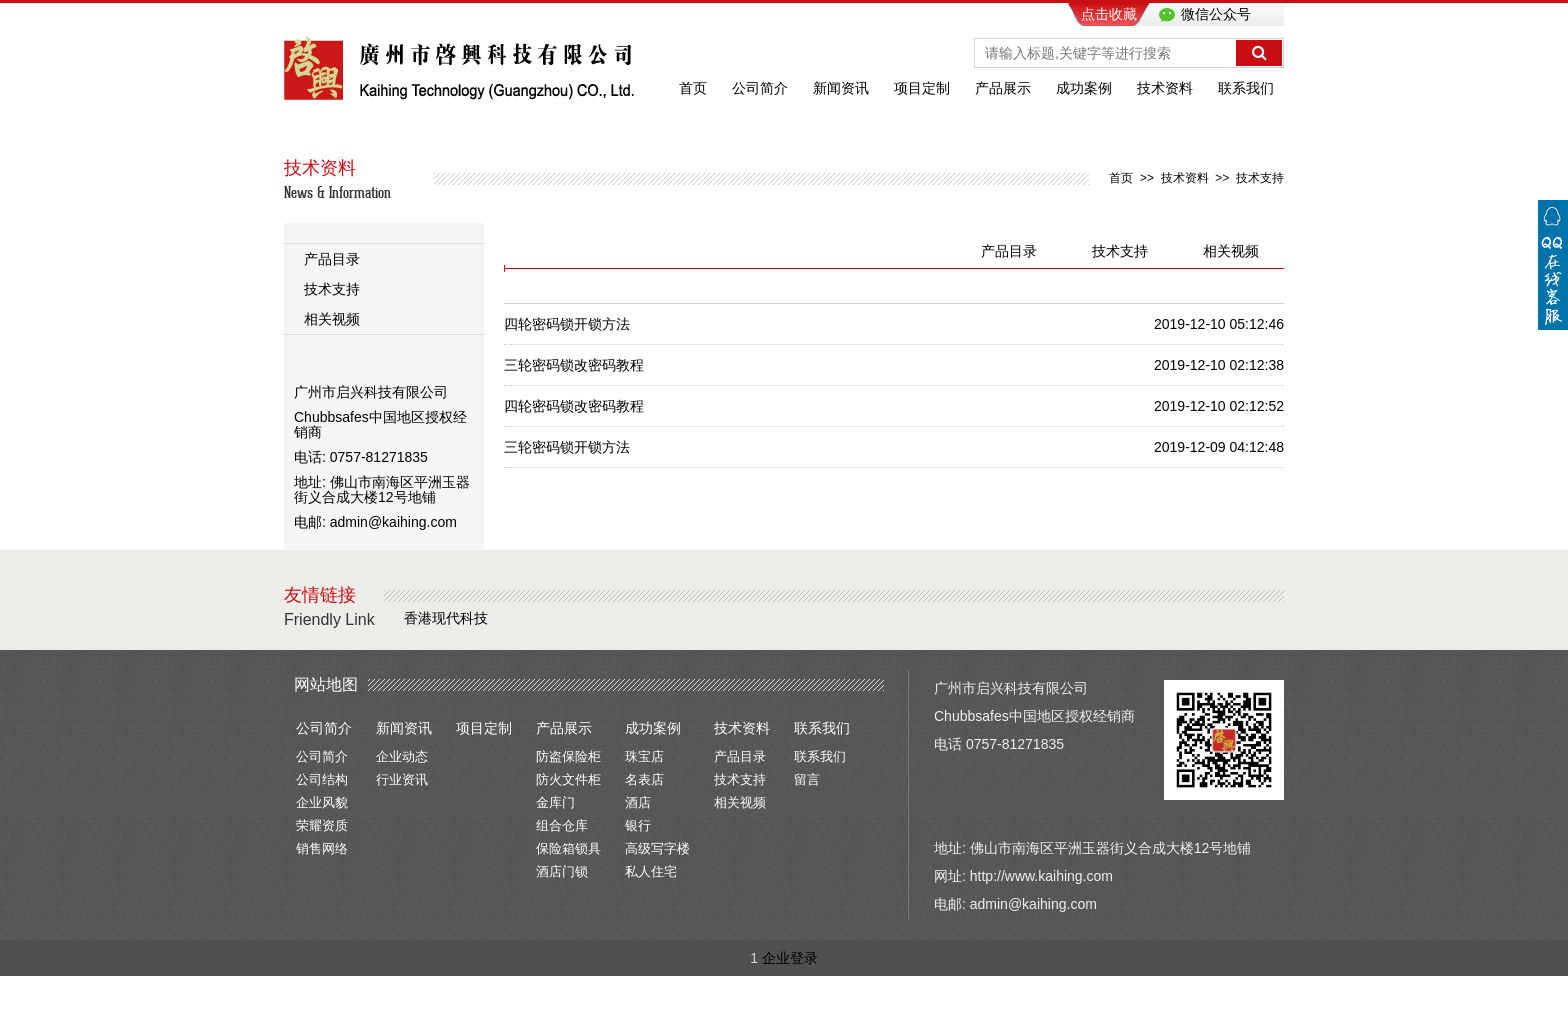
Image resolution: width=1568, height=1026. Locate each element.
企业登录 (790, 958)
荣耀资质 (322, 825)
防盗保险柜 (568, 756)
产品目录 (332, 259)
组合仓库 (562, 825)
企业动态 (402, 756)
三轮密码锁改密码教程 (574, 365)
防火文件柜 (568, 779)
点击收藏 (1109, 14)
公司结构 (322, 779)
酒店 (638, 802)
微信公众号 (1214, 14)
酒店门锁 (562, 871)
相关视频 (332, 319)
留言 (807, 779)
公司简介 (760, 88)
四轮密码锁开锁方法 (567, 324)
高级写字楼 (657, 848)
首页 (693, 88)
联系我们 (1246, 88)
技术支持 (1260, 178)
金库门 (555, 802)
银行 (638, 825)
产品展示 (1003, 88)
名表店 (644, 779)
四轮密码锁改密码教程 (574, 406)
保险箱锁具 (568, 848)
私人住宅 (651, 871)
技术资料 (1165, 88)
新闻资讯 (841, 88)
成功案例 (1084, 88)
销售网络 (322, 848)
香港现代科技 (446, 618)
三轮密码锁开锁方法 (567, 447)
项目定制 (922, 88)
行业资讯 (402, 779)
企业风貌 (322, 802)
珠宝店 (644, 756)
